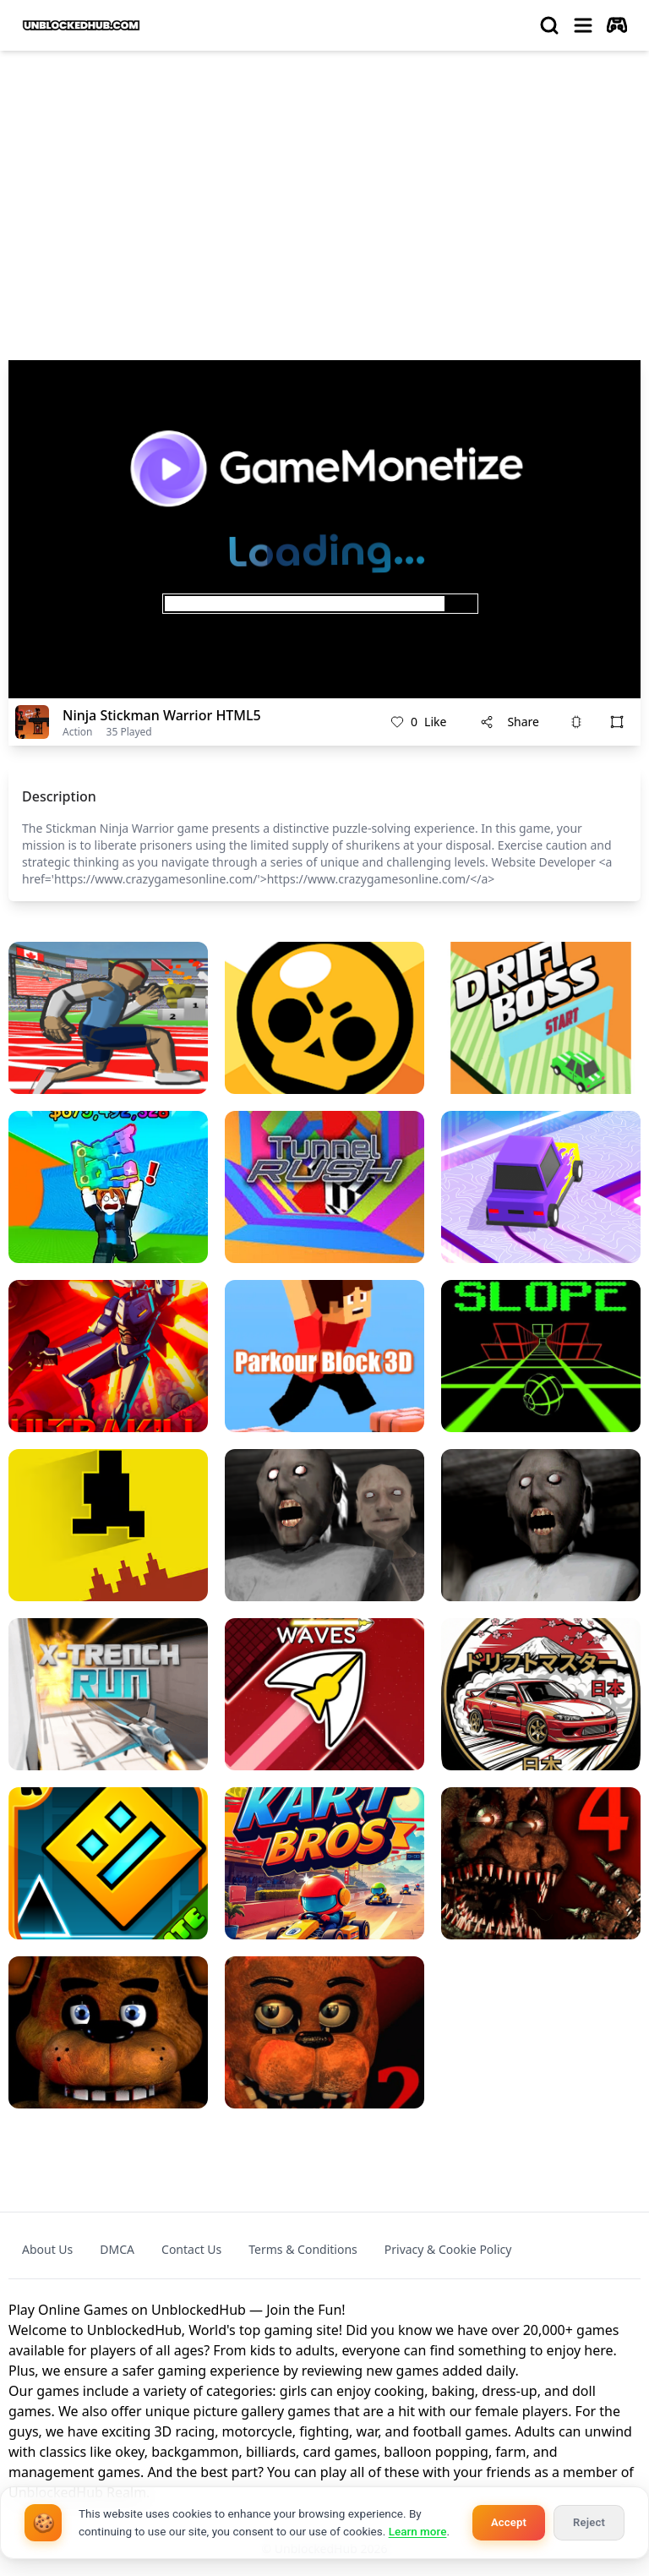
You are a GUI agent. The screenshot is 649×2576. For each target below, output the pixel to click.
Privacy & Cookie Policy (448, 2249)
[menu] (583, 25)
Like (418, 722)
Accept (508, 2522)
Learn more (418, 2531)
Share (509, 722)
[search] (549, 25)
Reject (589, 2522)
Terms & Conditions (302, 2249)
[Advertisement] (324, 191)
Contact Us (191, 2249)
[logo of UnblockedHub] (81, 25)
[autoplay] (617, 25)
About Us (47, 2249)
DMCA (117, 2249)
